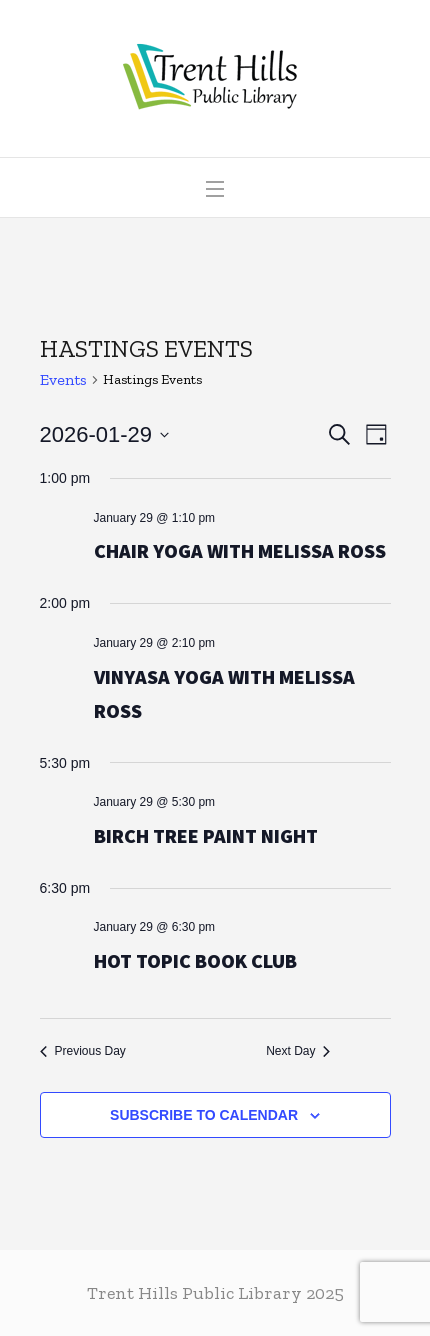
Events (63, 379)
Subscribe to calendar (204, 1115)
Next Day (298, 1051)
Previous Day (83, 1051)
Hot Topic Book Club (195, 960)
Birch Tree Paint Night (206, 835)
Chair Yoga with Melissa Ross (240, 550)
